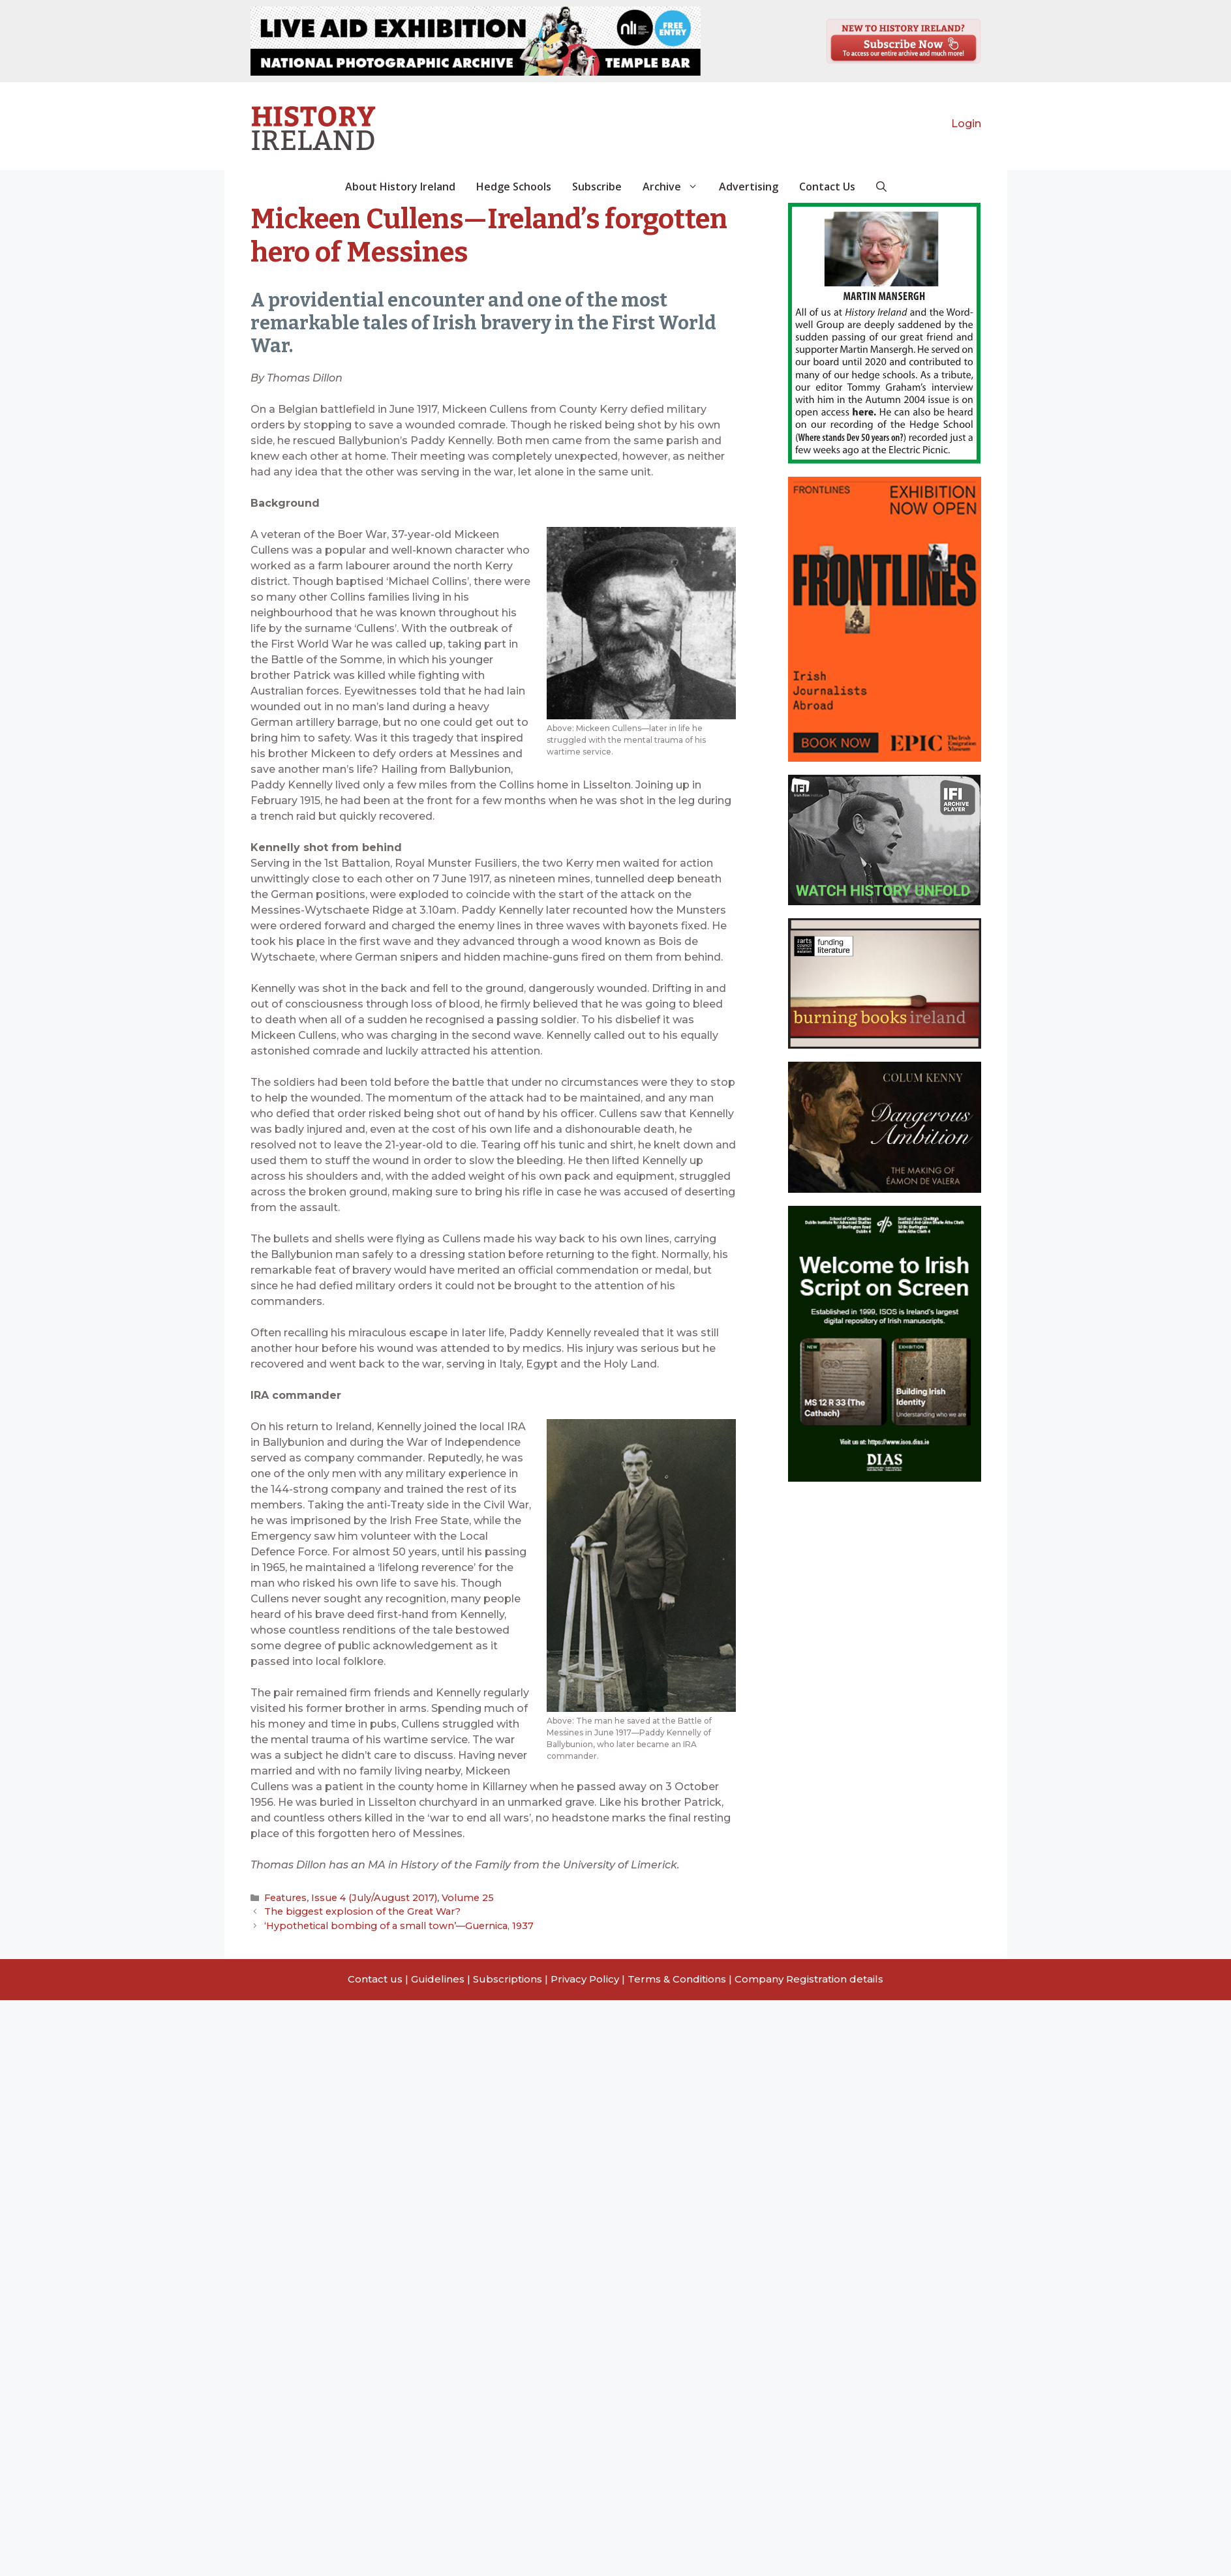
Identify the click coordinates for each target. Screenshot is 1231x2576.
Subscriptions (507, 1977)
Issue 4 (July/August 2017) (367, 1898)
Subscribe (597, 186)
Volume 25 (452, 1898)
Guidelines (437, 1977)
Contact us (375, 1977)
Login (966, 123)
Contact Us (827, 186)
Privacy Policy (585, 1977)
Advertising (748, 186)
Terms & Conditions (677, 1977)
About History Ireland (400, 186)
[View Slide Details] (476, 41)
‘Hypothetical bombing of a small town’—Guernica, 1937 (388, 1924)
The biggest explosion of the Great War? (356, 1911)
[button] (881, 186)
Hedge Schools (513, 186)
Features (284, 1898)
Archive (675, 186)
